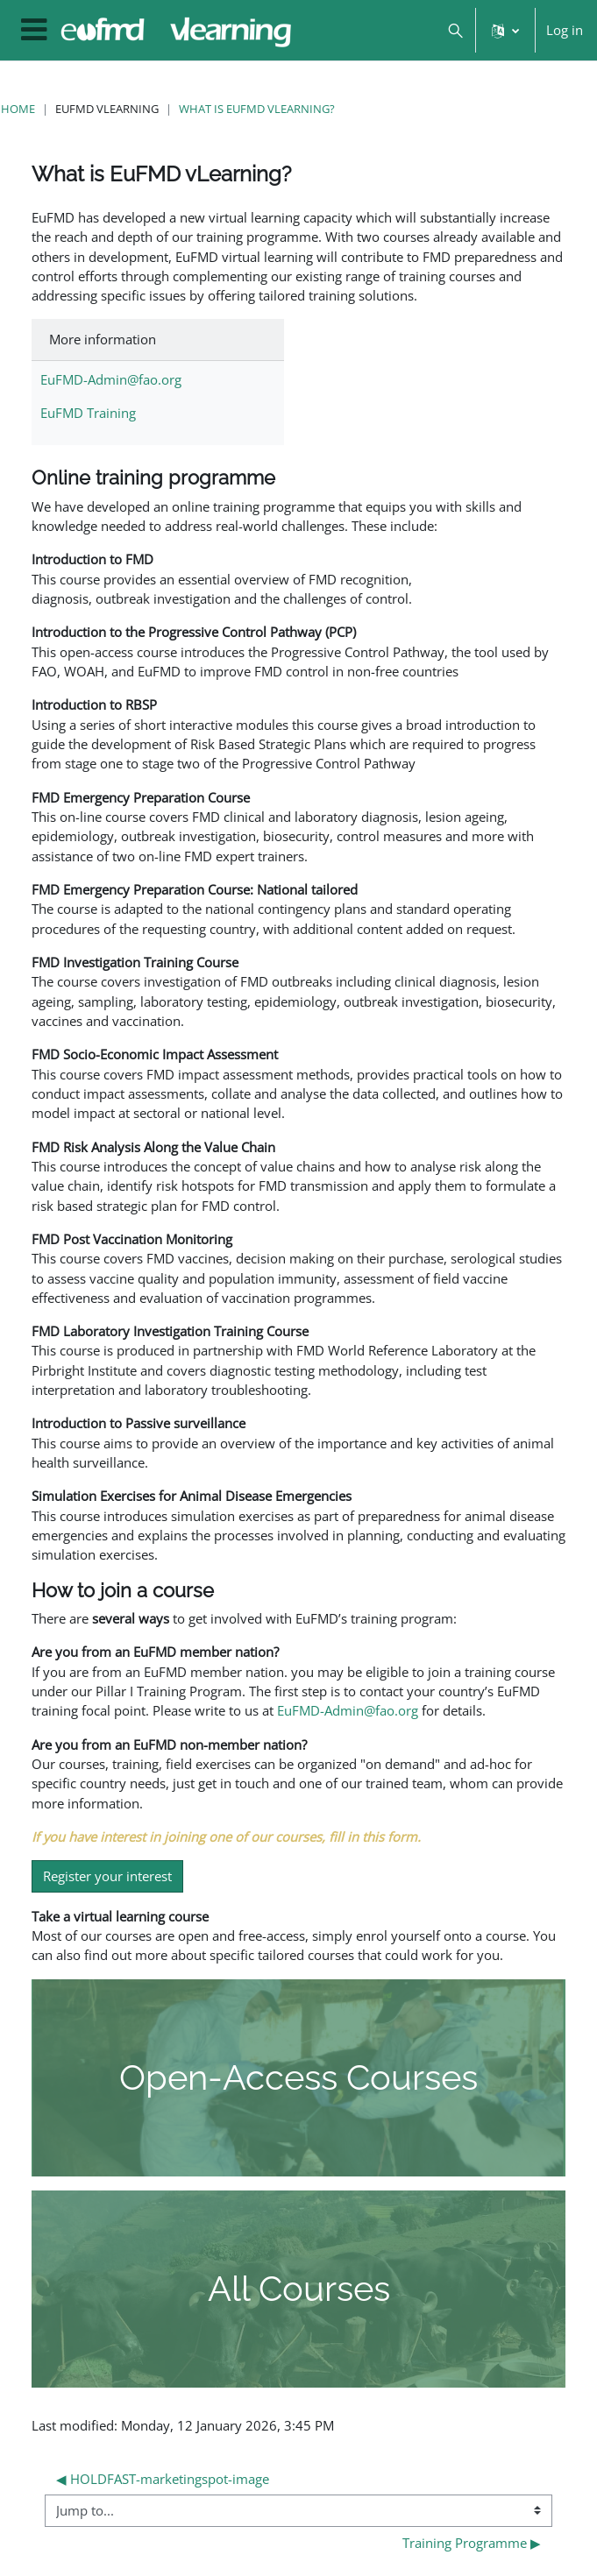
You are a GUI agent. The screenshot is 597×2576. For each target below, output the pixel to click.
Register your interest (107, 1876)
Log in (564, 30)
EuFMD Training (88, 412)
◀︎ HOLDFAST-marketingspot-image (162, 2479)
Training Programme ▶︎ (471, 2542)
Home (18, 109)
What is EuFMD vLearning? (257, 109)
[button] (454, 30)
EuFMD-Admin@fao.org (110, 379)
